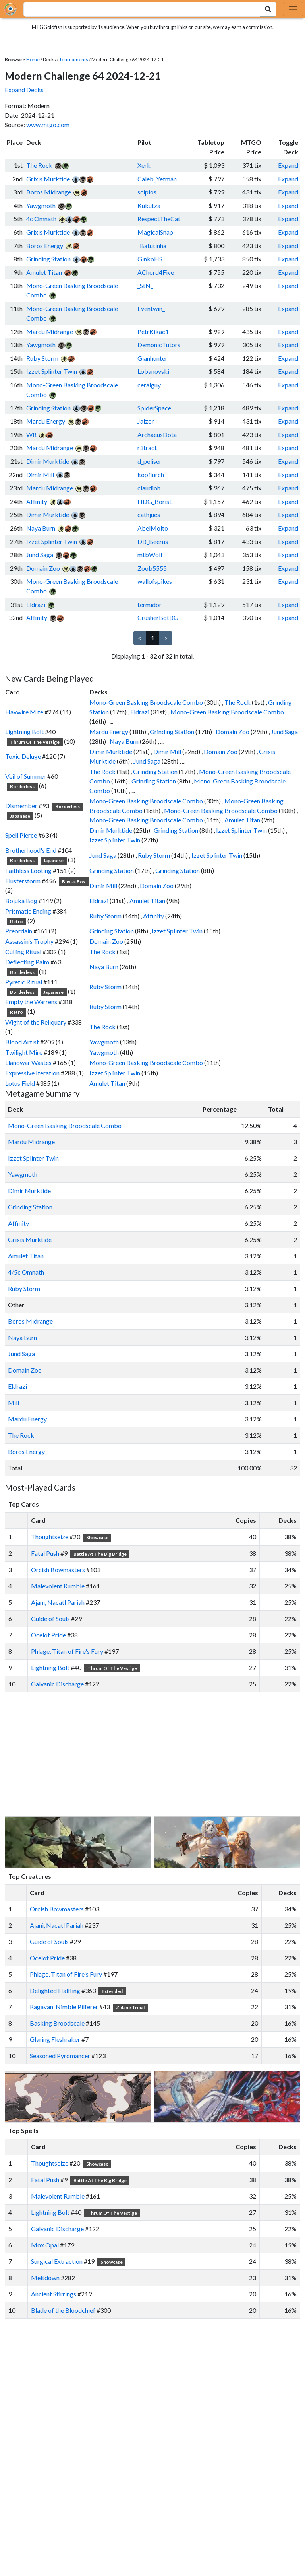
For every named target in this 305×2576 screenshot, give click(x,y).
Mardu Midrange (49, 331)
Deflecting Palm (27, 962)
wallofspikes (154, 581)
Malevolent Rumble (58, 1586)
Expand (288, 165)
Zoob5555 (152, 568)
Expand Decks (24, 89)
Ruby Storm (42, 358)
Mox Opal (45, 2245)
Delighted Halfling (55, 1990)
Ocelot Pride (48, 1635)
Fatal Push (45, 1553)
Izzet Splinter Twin (51, 371)
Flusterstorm (23, 881)
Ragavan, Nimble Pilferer (64, 2006)
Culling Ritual (23, 951)
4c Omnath (41, 218)
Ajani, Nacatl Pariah (58, 1602)
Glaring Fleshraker (55, 2039)
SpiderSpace (154, 408)
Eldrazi (35, 604)
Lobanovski (153, 371)
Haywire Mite (24, 711)
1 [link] (152, 638)
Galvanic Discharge (57, 1684)
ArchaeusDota (157, 434)
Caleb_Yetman (157, 179)
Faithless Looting (28, 870)
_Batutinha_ (153, 245)
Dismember (21, 805)
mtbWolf (150, 554)
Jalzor (145, 421)
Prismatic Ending (28, 911)
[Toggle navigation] (293, 9)
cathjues (148, 514)
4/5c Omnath (26, 1272)
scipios (146, 192)
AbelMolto (152, 528)
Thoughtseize (49, 1536)
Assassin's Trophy (29, 941)
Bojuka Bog (21, 900)
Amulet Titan (44, 272)
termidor (149, 604)
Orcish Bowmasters (58, 1569)
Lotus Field (20, 1083)
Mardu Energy (45, 421)
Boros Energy (44, 245)
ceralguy (149, 385)
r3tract (147, 447)
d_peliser (149, 461)
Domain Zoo (43, 568)
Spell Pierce (21, 835)
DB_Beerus (152, 541)
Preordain (18, 931)
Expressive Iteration (32, 1073)
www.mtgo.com (47, 124)
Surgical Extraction (57, 2261)
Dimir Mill (40, 474)
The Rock (39, 165)
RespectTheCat (158, 218)
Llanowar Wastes (28, 1062)
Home (33, 59)
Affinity (36, 501)
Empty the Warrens (31, 1001)
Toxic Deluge (23, 756)
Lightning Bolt (24, 731)
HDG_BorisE (155, 501)
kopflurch (150, 474)
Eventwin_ (151, 308)
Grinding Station (48, 258)
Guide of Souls (50, 1618)
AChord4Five (155, 272)
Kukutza (148, 205)
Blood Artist (22, 1042)
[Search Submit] (268, 9)
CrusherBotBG (157, 617)
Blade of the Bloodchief (63, 2310)
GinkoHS (149, 258)
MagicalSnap (155, 232)
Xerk (144, 165)
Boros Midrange (48, 192)
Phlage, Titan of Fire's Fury (67, 1651)
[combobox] (137, 9)
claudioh (148, 488)
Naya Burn (40, 528)
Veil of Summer (25, 776)
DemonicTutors (158, 344)
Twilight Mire (23, 1052)
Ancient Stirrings (53, 2294)
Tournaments (73, 59)
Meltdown (45, 2277)
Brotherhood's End (30, 850)
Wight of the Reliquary (35, 1022)
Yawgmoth (41, 205)
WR (31, 434)
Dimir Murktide (47, 461)
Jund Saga (39, 554)
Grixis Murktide (48, 179)
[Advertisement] (159, 1754)
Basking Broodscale (57, 2023)
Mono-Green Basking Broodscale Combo (146, 702)
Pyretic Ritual (23, 982)
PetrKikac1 (153, 331)
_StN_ (145, 285)
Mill (13, 1402)
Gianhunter (152, 358)
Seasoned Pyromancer (60, 2055)
